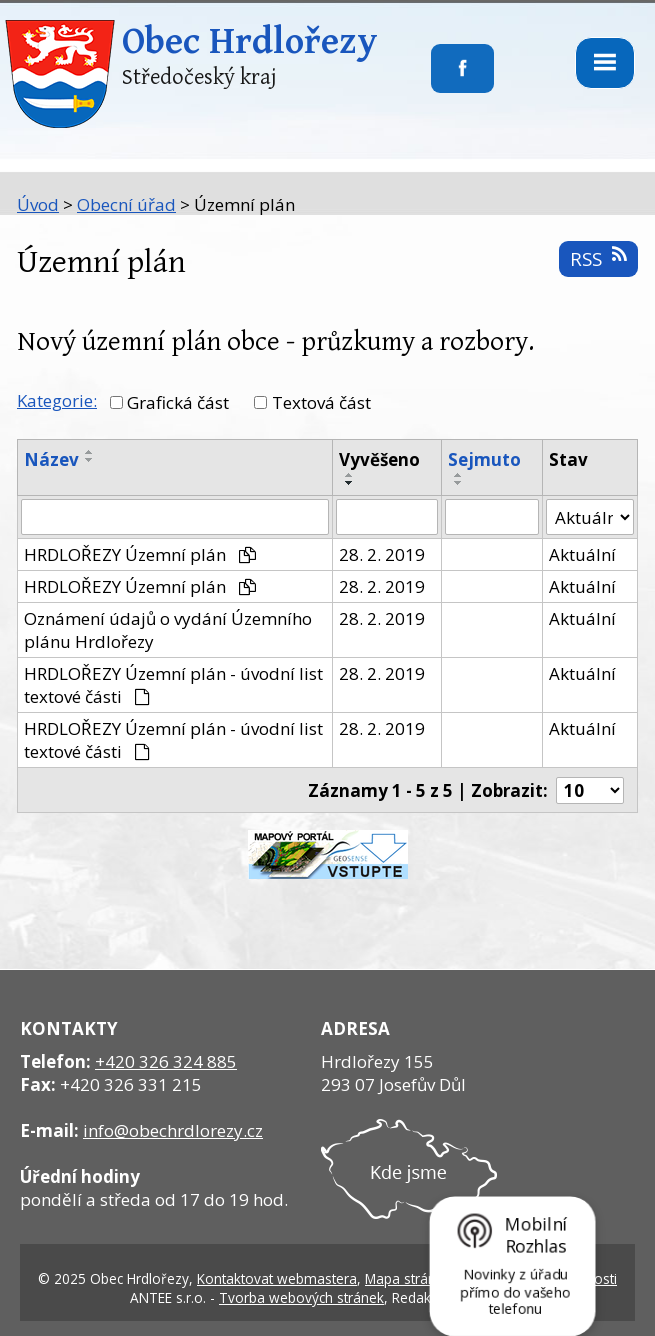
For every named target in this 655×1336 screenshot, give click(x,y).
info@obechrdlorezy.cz (173, 1130)
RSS (598, 258)
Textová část (321, 402)
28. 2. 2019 (382, 554)
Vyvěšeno (379, 459)
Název (51, 459)
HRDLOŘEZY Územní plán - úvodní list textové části (173, 685)
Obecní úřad (126, 204)
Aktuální (582, 554)
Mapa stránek (408, 1278)
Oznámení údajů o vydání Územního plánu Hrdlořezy (168, 630)
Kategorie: (57, 400)
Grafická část (178, 402)
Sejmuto (484, 459)
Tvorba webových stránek (301, 1297)
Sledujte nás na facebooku (431, 81)
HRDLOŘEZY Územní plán (140, 554)
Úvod (38, 204)
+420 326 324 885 (166, 1061)
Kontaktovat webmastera (277, 1278)
